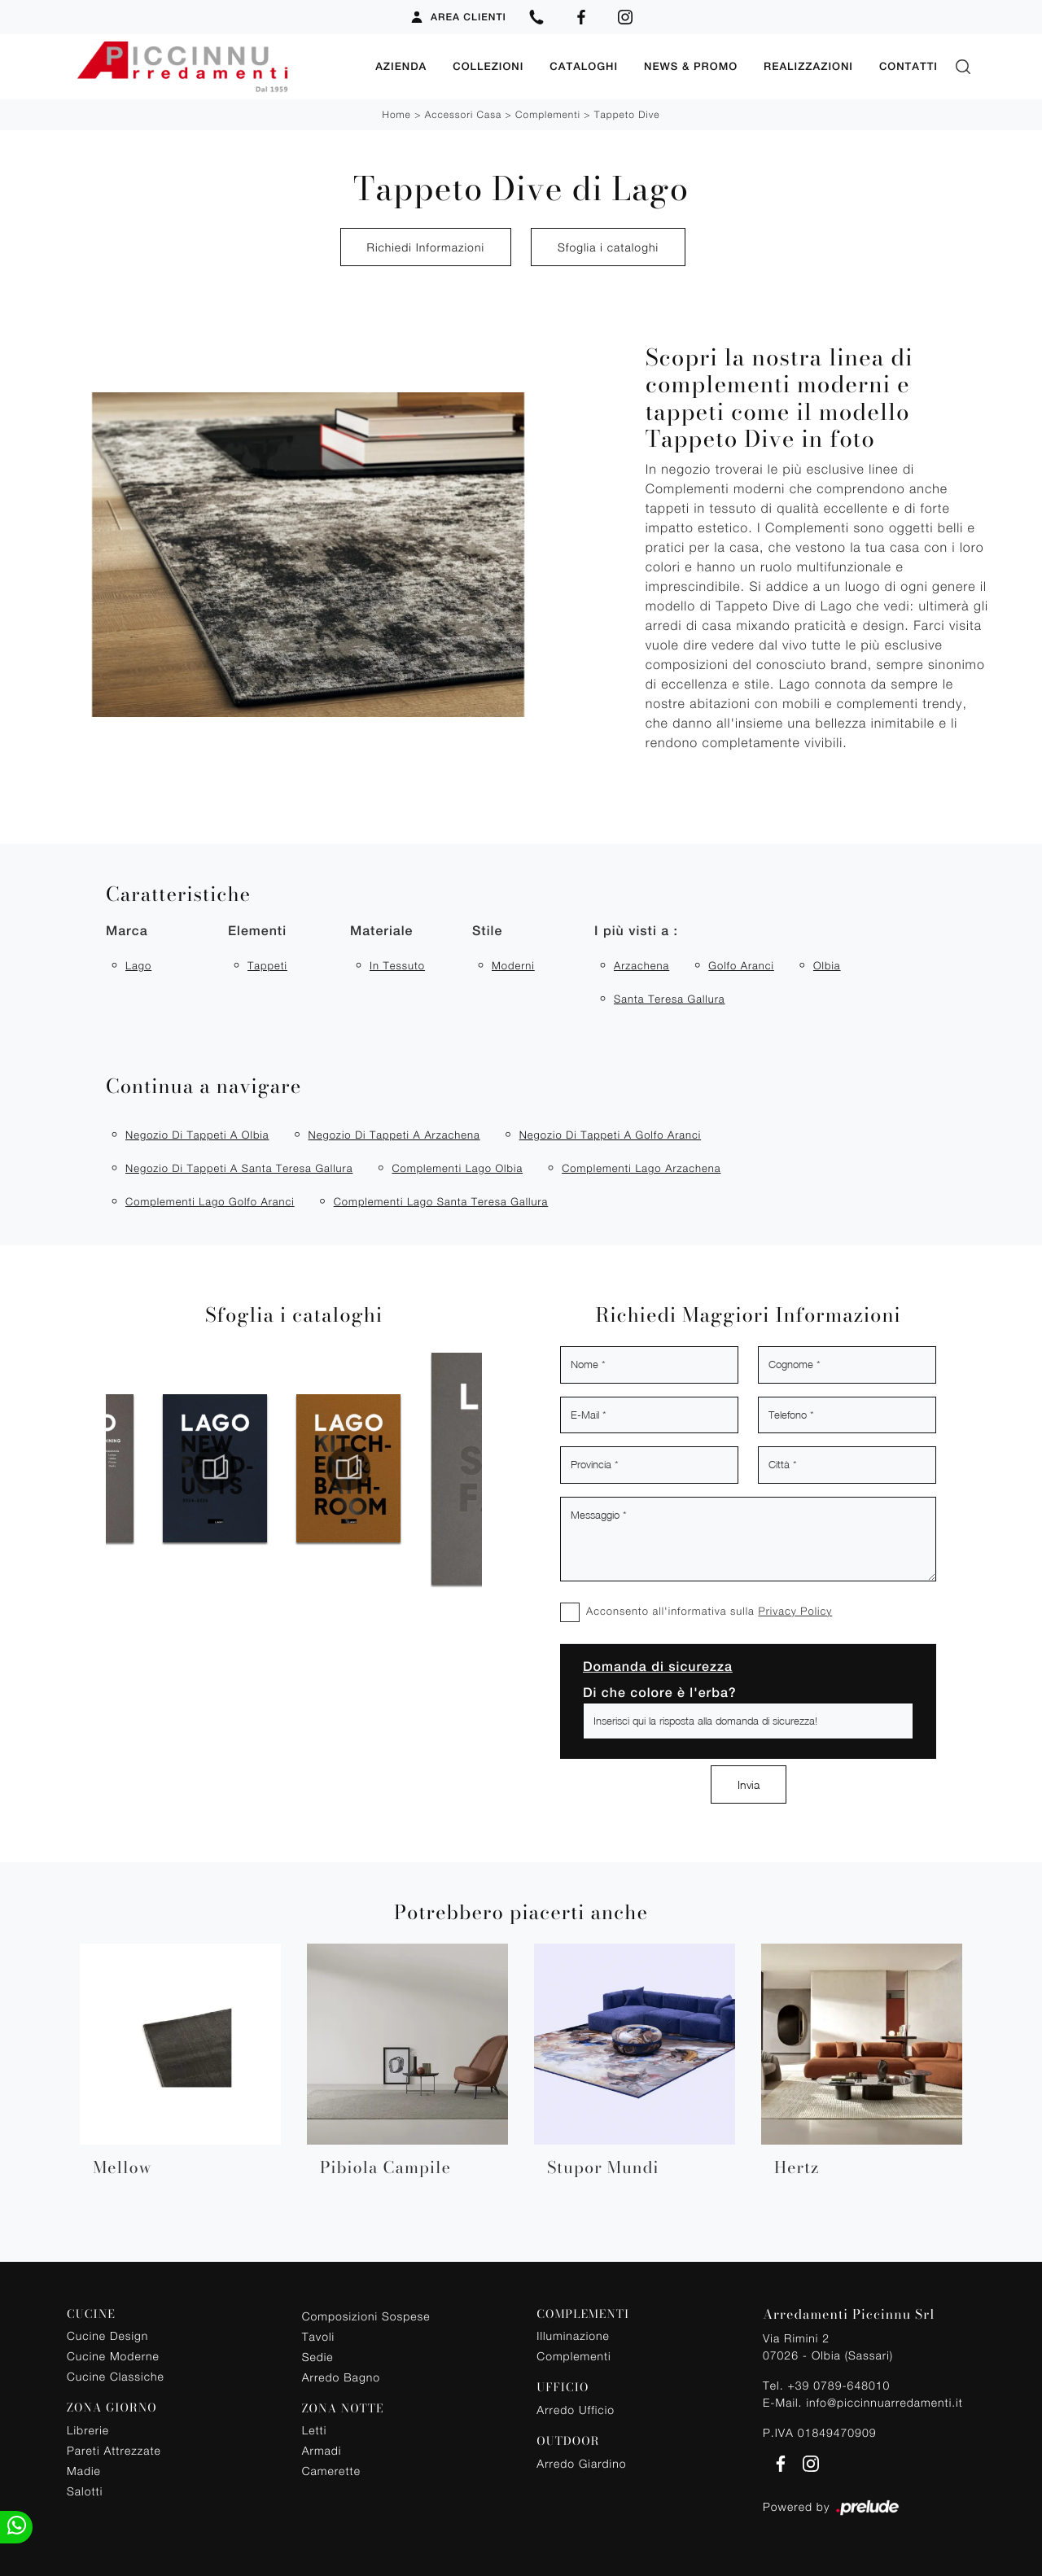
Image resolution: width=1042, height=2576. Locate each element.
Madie (84, 2471)
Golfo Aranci (741, 965)
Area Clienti (457, 17)
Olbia (827, 965)
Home (396, 114)
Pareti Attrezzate (114, 2450)
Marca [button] (127, 930)
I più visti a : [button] (636, 930)
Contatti (908, 66)
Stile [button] (487, 930)
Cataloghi (583, 66)
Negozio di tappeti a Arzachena (394, 1134)
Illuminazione (572, 2335)
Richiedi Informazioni (425, 247)
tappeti (267, 965)
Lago (138, 965)
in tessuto (397, 965)
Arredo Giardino (581, 2463)
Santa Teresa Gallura (669, 998)
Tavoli (318, 2336)
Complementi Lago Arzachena (641, 1167)
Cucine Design (107, 2335)
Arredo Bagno (341, 2377)
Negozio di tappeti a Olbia (197, 1134)
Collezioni (488, 66)
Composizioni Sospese (366, 2316)
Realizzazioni (808, 66)
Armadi (322, 2450)
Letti (314, 2430)
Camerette (331, 2471)
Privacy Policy (795, 1610)
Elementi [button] (257, 930)
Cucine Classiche (115, 2376)
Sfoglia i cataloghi (608, 247)
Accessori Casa (463, 114)
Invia (749, 1784)
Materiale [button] (381, 930)
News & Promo (691, 66)
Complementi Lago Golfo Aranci (210, 1201)
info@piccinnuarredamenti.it (884, 2402)
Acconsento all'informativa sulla (709, 1610)
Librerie (88, 2430)
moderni (513, 965)
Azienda (401, 66)
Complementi (547, 114)
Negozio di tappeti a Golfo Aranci (610, 1134)
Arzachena (641, 965)
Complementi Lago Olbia (457, 1167)
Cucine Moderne (113, 2356)
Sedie (318, 2357)
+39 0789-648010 (838, 2385)
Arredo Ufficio (575, 2409)
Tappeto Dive (627, 114)
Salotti (85, 2491)
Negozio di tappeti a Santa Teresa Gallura (238, 1167)
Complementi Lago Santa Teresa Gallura (441, 1201)
